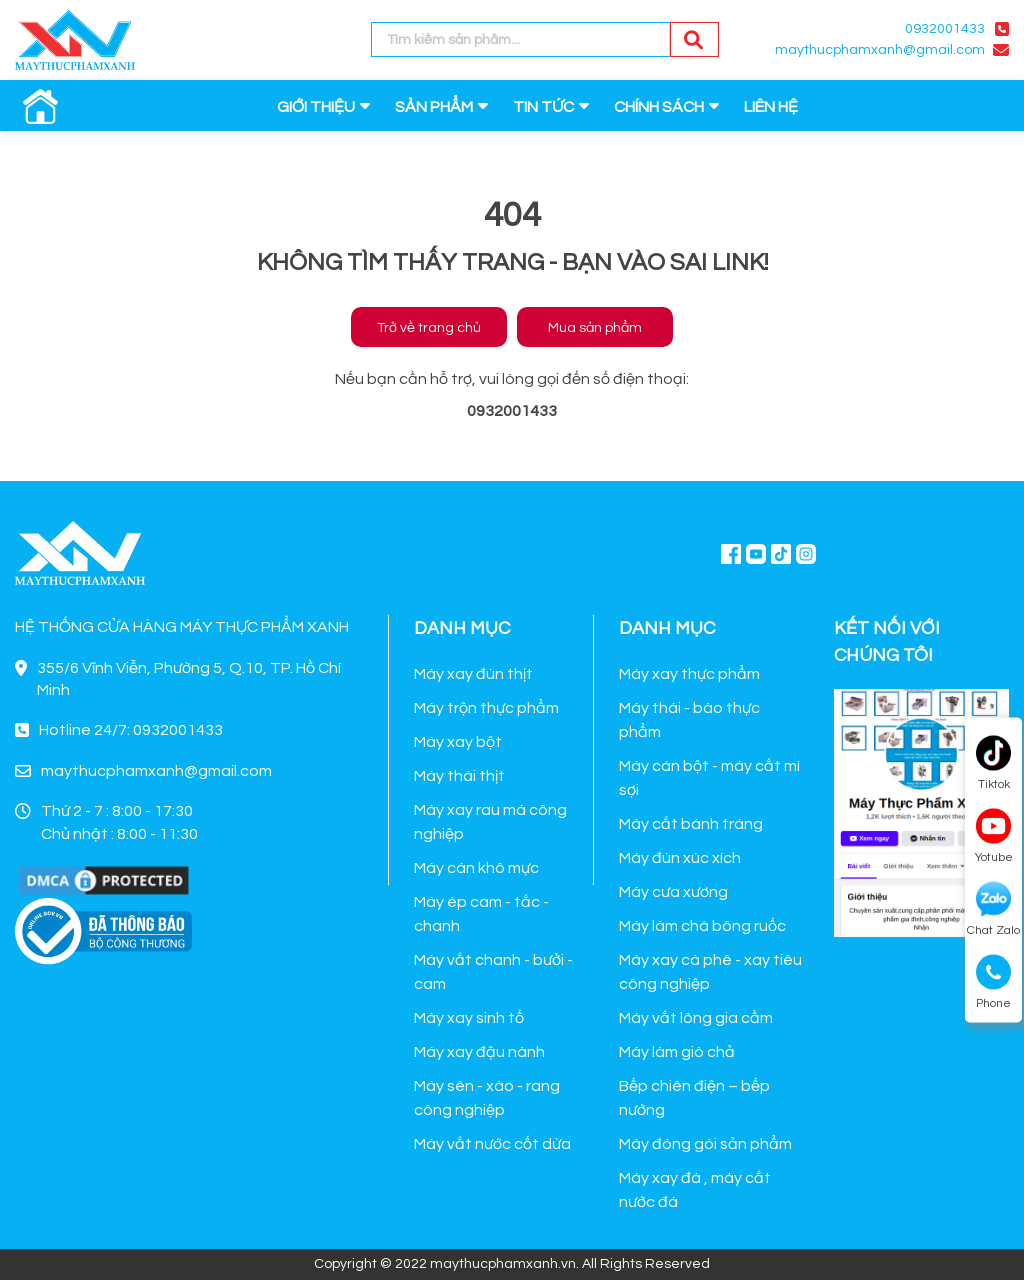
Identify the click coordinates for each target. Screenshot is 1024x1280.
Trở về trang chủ (429, 328)
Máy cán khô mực (476, 868)
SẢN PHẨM (434, 107)
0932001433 (945, 29)
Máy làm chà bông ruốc (702, 926)
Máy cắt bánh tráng (691, 824)
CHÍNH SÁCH (659, 107)
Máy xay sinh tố (469, 1018)
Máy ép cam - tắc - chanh (481, 914)
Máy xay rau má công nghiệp (490, 822)
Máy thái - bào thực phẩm (689, 720)
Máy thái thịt (459, 776)
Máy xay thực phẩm (689, 674)
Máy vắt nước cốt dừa (492, 1144)
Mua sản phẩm (595, 328)
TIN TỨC (543, 107)
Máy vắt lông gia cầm (696, 1018)
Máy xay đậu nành (479, 1052)
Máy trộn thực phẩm (486, 708)
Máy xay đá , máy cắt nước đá (695, 1190)
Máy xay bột (458, 742)
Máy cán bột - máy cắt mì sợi (709, 778)
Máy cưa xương (673, 892)
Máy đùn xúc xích (680, 858)
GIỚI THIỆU (316, 107)
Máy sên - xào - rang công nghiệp (487, 1098)
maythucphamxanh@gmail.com (880, 50)
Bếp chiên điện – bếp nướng (694, 1098)
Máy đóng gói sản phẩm (705, 1144)
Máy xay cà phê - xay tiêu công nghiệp (710, 972)
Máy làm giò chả (677, 1052)
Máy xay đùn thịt (473, 674)
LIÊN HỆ (771, 107)
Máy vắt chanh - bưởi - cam (493, 972)
